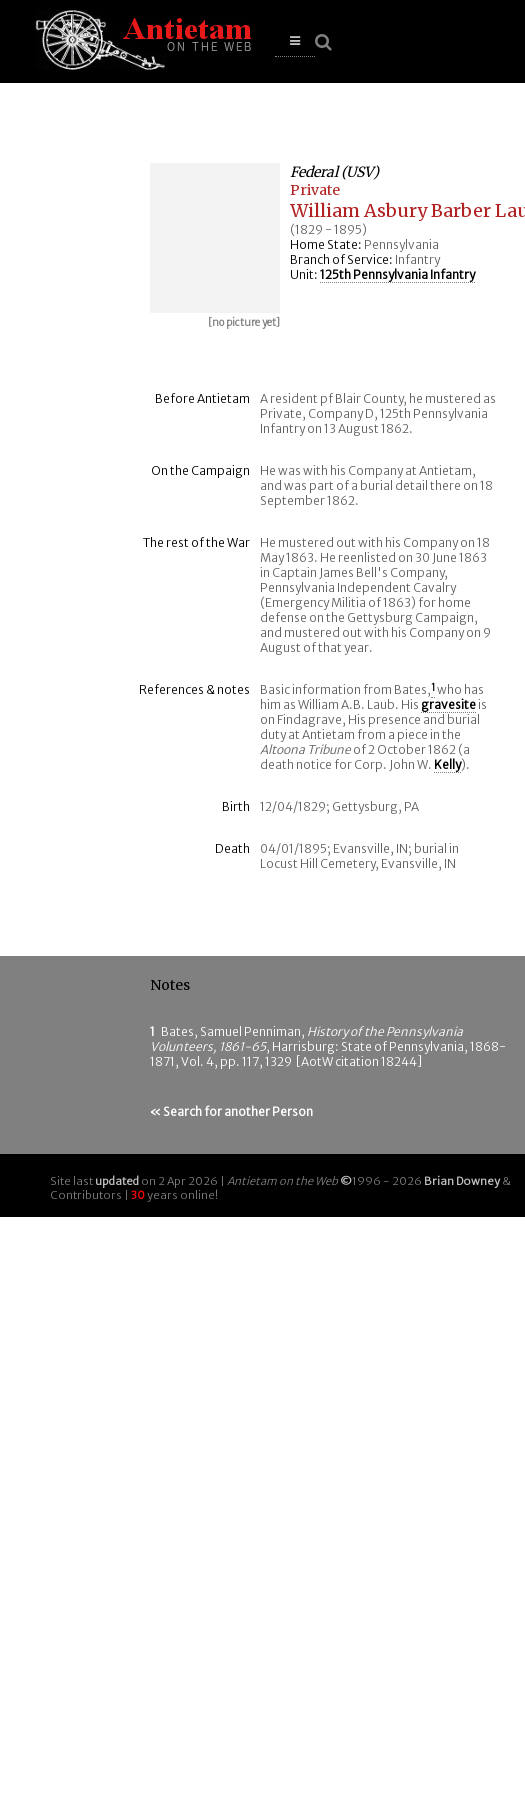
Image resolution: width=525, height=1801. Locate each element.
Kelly (447, 764)
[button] (295, 41)
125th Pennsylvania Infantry (397, 274)
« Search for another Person (231, 1111)
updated (117, 1181)
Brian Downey (462, 1181)
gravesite (448, 704)
